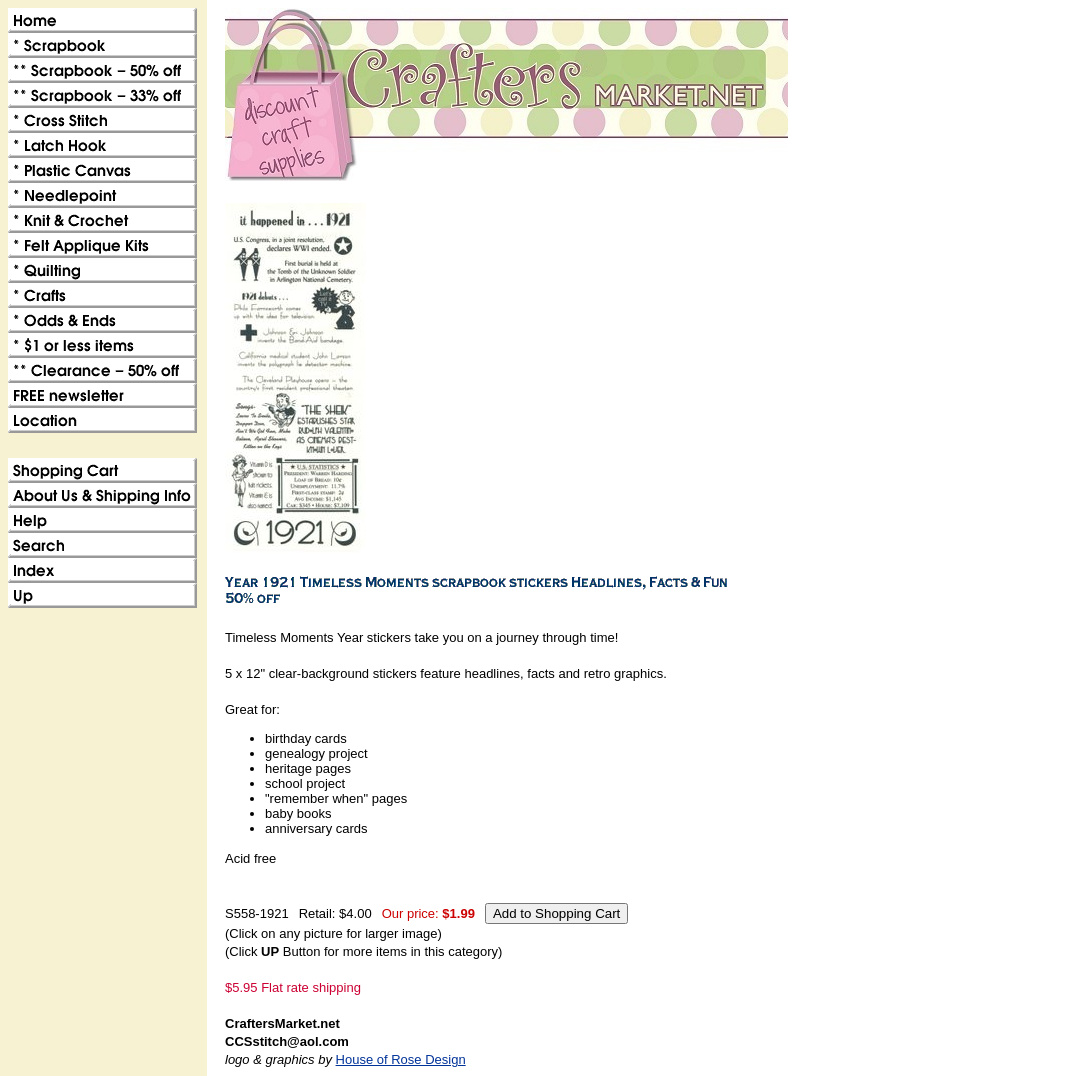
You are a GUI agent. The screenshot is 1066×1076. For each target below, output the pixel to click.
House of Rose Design (401, 1059)
